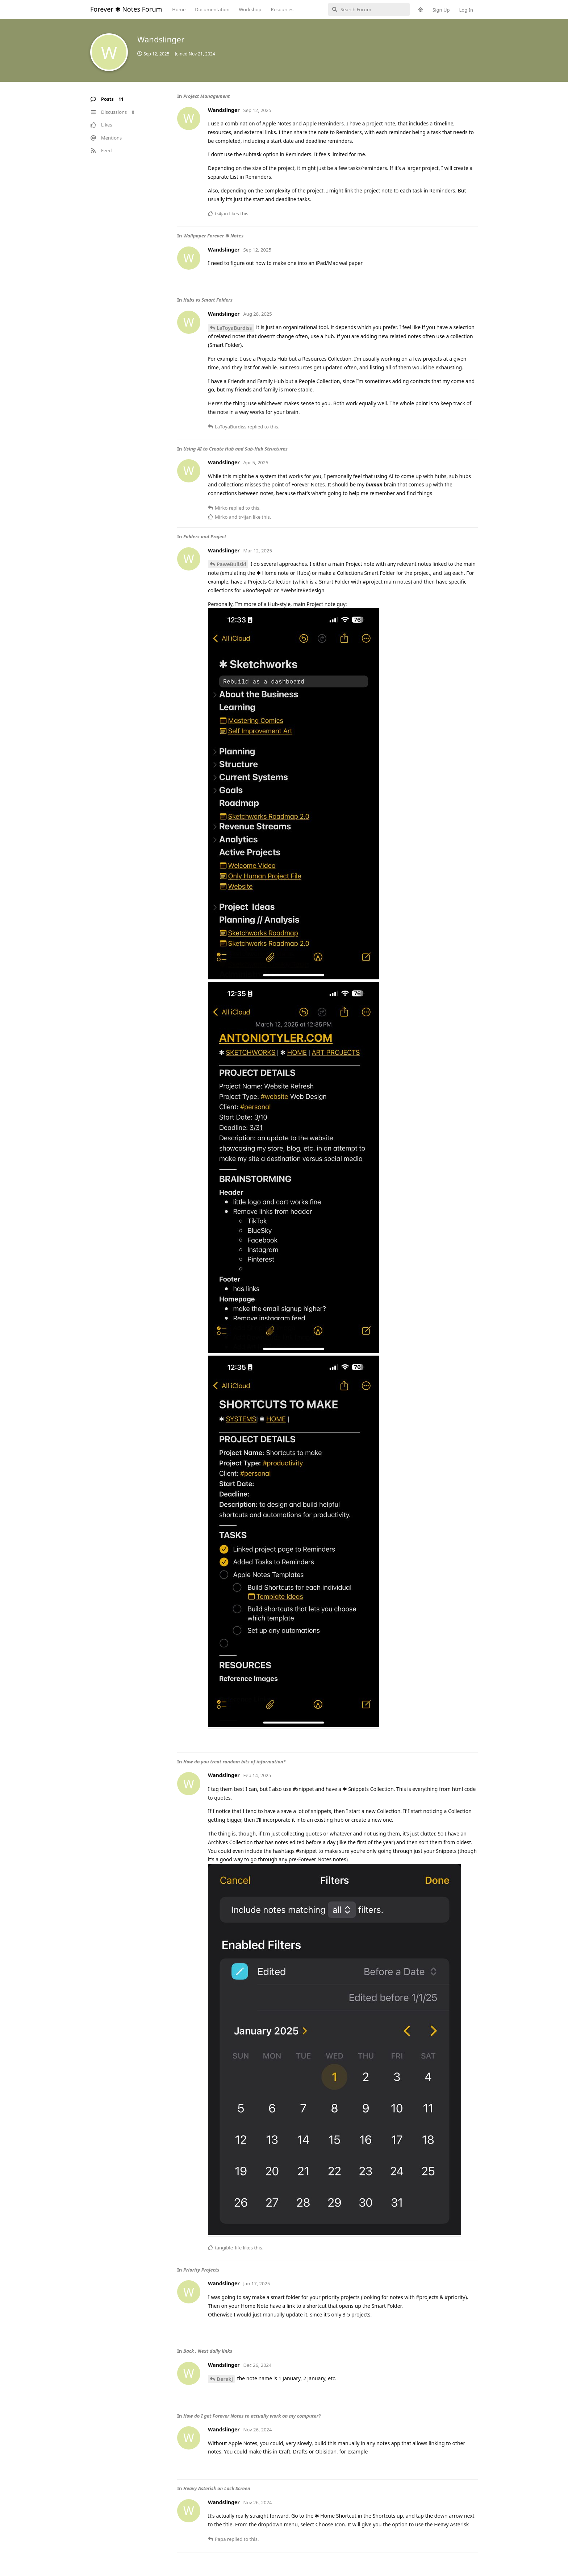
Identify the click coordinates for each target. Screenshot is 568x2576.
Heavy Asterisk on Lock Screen (216, 2488)
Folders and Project (204, 536)
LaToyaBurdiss (234, 327)
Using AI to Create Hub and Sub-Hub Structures (235, 448)
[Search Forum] (369, 9)
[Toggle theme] (420, 9)
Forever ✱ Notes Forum (126, 9)
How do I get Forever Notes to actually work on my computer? (252, 2416)
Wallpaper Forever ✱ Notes (213, 235)
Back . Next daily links (207, 2351)
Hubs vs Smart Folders (208, 299)
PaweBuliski (231, 564)
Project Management (206, 96)
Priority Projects (201, 2269)
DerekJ (225, 2379)
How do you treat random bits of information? (234, 1761)
